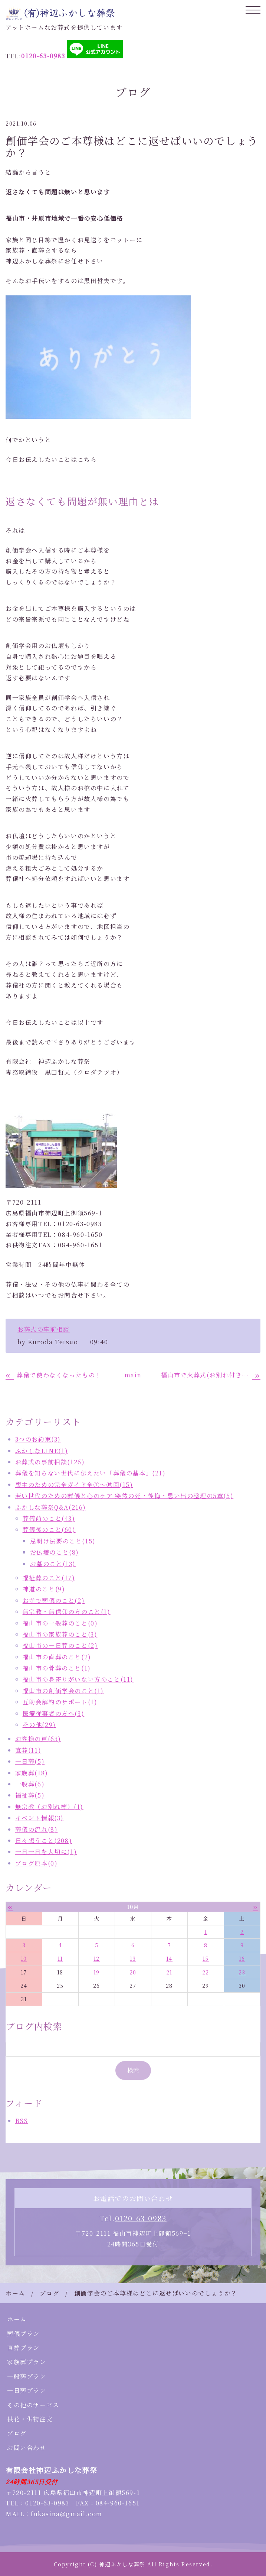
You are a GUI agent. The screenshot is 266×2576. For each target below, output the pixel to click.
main (133, 1375)
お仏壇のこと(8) (54, 1552)
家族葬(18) (31, 1773)
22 (205, 1972)
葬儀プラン (23, 2333)
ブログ (49, 2293)
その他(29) (39, 1724)
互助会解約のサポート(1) (60, 1702)
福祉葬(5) (30, 1795)
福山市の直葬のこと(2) (57, 1657)
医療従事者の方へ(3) (54, 1713)
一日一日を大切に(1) (46, 1851)
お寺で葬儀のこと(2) (54, 1600)
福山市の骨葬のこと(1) (57, 1668)
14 (169, 1958)
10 (24, 1958)
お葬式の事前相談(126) (50, 1462)
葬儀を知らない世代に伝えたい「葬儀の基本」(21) (90, 1473)
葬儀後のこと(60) (49, 1529)
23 (242, 1972)
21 (169, 1972)
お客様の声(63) (38, 1738)
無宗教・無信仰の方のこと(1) (67, 1611)
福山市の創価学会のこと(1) (63, 1690)
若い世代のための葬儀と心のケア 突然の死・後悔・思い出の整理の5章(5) (124, 1495)
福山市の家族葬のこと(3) (60, 1634)
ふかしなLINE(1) (41, 1450)
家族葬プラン (26, 2362)
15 (206, 1958)
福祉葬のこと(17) (49, 1578)
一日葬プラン (26, 2390)
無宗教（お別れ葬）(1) (49, 1806)
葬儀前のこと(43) (49, 1518)
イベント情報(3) (39, 1818)
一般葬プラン (26, 2376)
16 (242, 1958)
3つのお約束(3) (38, 1439)
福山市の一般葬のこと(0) (60, 1623)
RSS (21, 2120)
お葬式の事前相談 (43, 1329)
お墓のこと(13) (53, 1563)
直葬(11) (28, 1750)
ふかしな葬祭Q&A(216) (50, 1507)
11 (60, 1958)
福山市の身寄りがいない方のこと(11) (78, 1679)
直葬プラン (23, 2347)
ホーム (15, 2293)
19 (96, 1972)
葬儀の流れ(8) (36, 1829)
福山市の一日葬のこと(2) (60, 1645)
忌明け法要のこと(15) (63, 1541)
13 (133, 1958)
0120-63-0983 (141, 2218)
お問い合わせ (26, 2447)
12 (96, 1958)
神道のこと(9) (44, 1589)
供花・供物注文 (30, 2419)
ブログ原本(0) (36, 1863)
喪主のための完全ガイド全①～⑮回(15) (74, 1484)
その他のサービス (33, 2405)
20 (133, 1972)
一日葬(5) (30, 1761)
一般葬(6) (30, 1784)
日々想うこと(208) (43, 1840)
